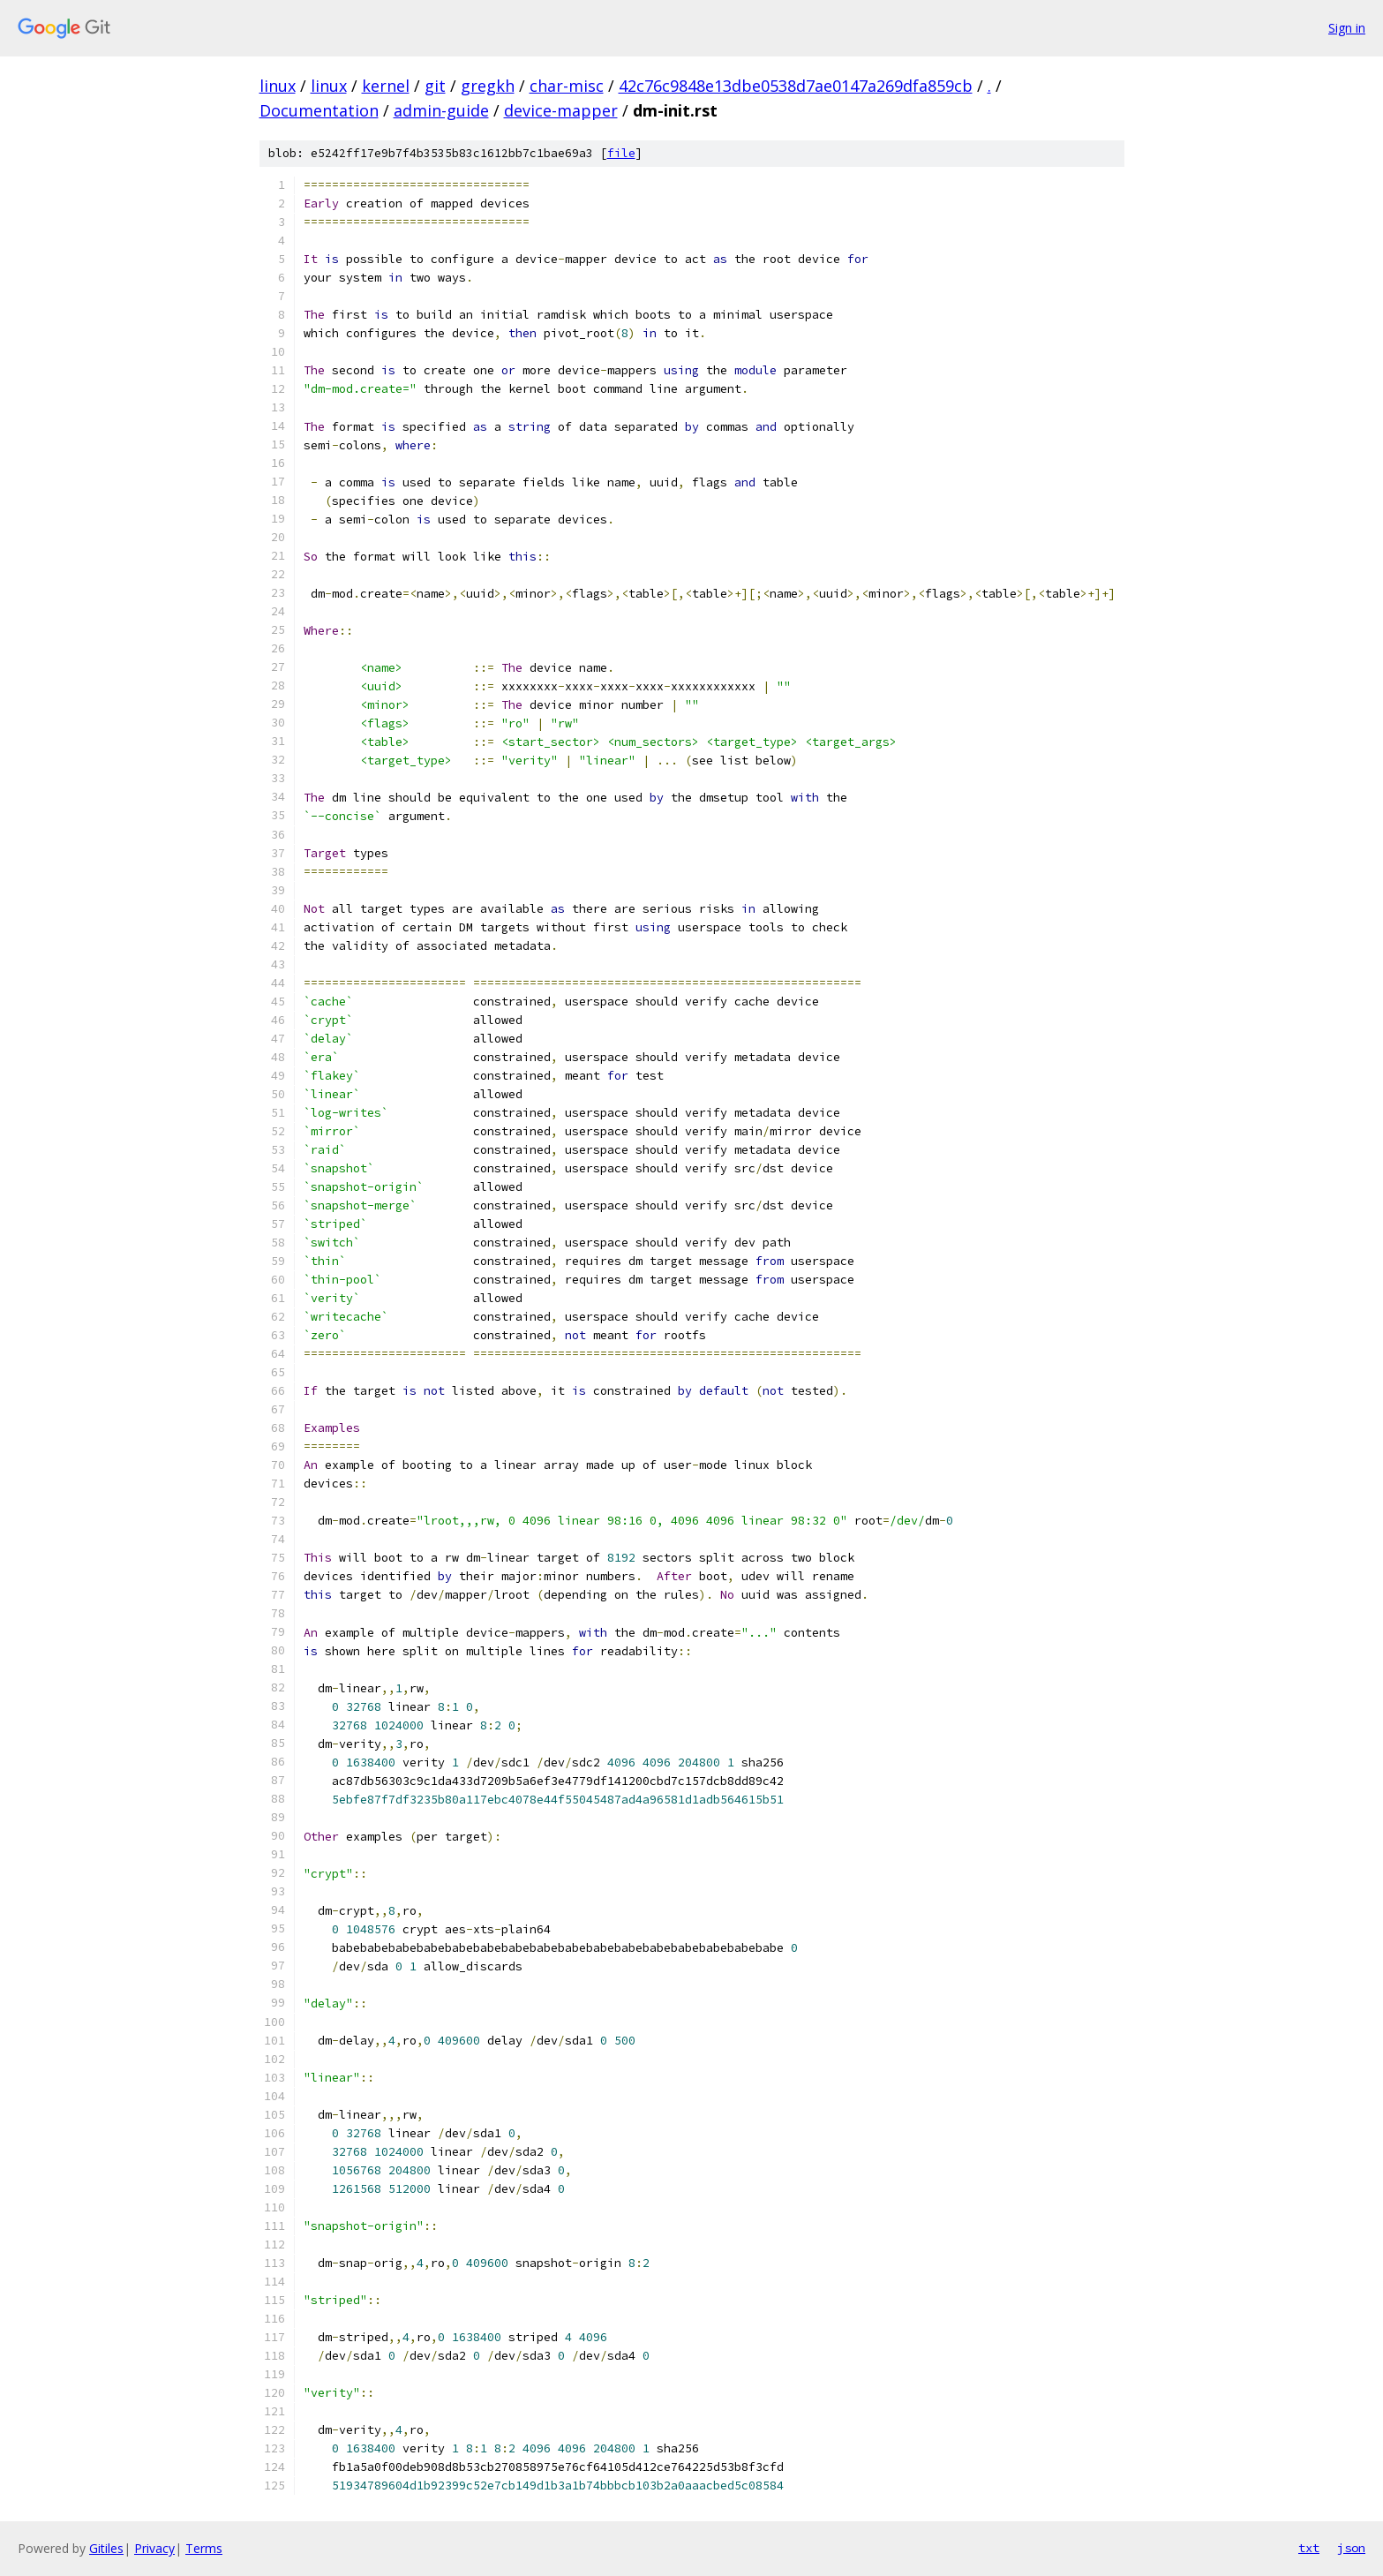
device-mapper (561, 110)
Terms (203, 2548)
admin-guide (441, 110)
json (1351, 2548)
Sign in (1346, 27)
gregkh (488, 85)
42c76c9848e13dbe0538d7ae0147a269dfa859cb (796, 85)
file (621, 153)
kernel (386, 85)
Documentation (319, 110)
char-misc (567, 85)
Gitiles (106, 2548)
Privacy (154, 2548)
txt (1308, 2548)
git (435, 85)
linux (277, 85)
